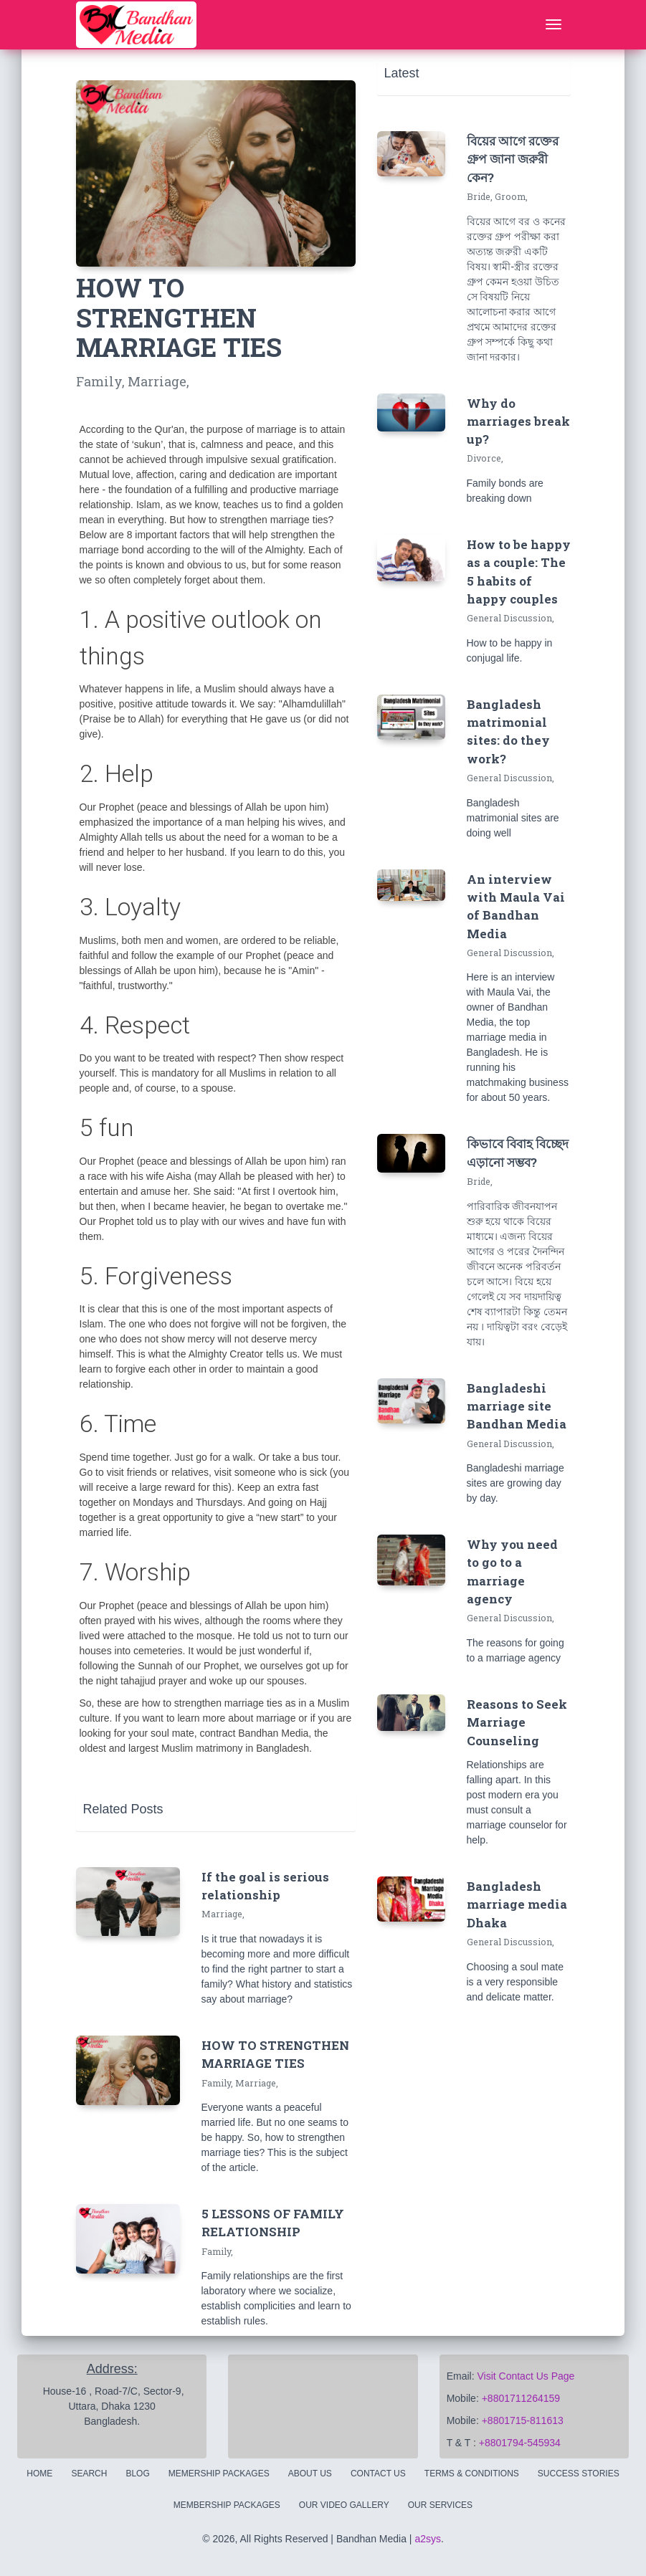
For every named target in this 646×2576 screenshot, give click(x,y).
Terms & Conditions (471, 2473)
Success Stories (578, 2473)
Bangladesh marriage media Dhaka (517, 1904)
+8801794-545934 (520, 2442)
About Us (310, 2473)
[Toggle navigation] (554, 25)
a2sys (427, 2538)
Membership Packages (227, 2505)
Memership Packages (219, 2473)
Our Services (440, 2505)
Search (89, 2473)
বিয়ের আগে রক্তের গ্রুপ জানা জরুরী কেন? (513, 159)
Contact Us (378, 2473)
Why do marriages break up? (518, 421)
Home (39, 2473)
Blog (137, 2473)
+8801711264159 (521, 2398)
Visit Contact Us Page (525, 2376)
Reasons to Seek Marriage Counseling (517, 1722)
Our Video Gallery (344, 2505)
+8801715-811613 (523, 2420)
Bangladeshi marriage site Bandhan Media (516, 1406)
